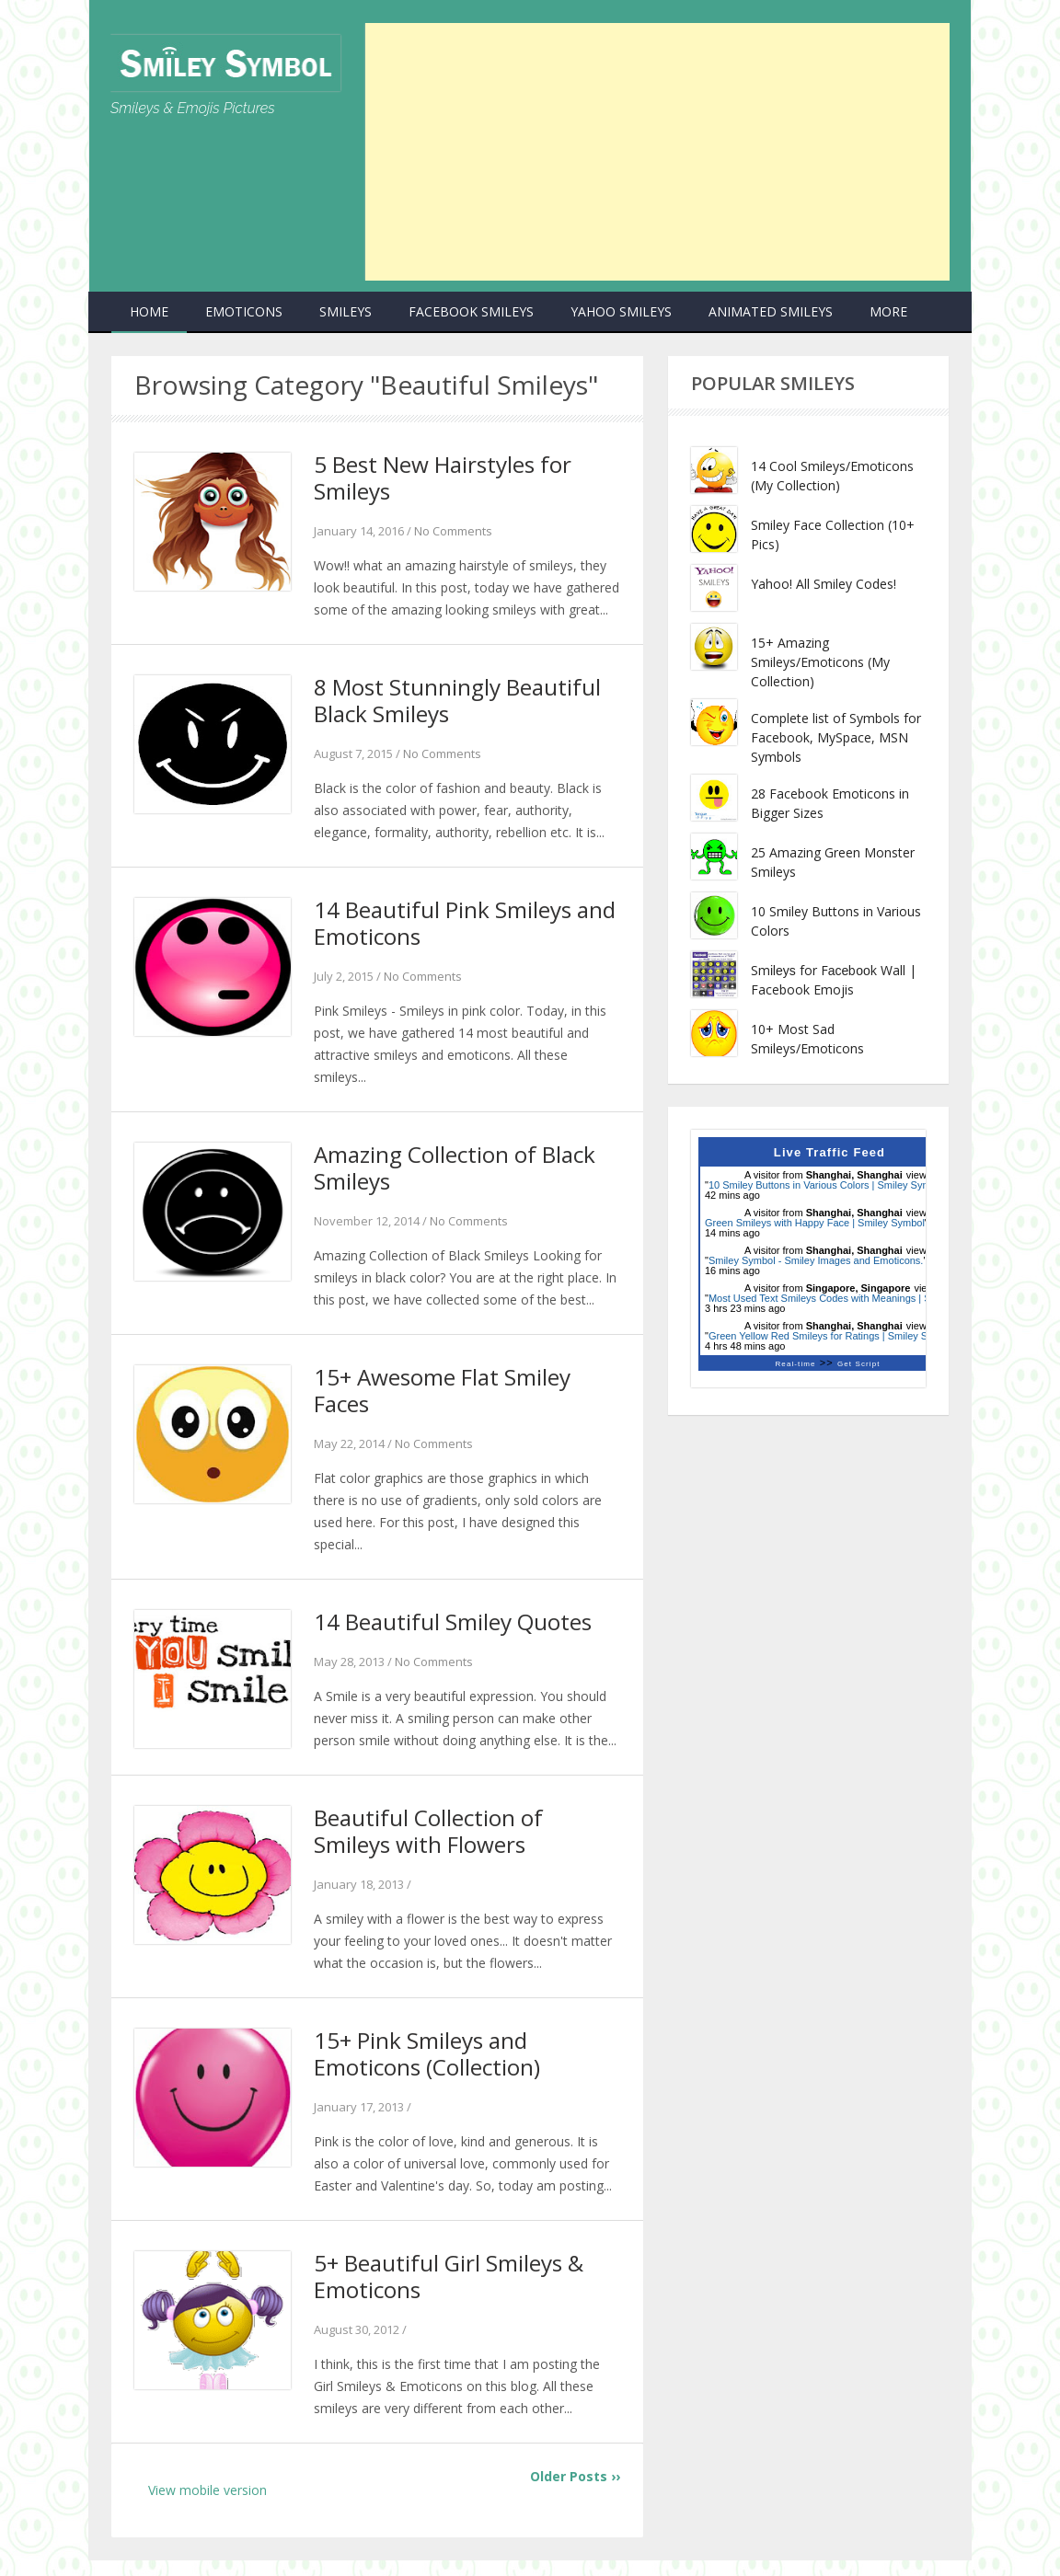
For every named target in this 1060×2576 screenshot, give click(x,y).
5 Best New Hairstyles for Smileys (447, 478)
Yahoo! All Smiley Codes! (823, 583)
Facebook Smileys (471, 311)
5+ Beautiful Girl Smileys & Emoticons (453, 2290)
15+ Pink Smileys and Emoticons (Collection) (430, 2066)
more (888, 311)
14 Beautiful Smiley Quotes (456, 1631)
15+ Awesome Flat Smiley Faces (446, 1398)
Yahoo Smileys (621, 311)
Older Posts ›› (575, 2492)
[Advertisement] (657, 152)
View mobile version (207, 2505)
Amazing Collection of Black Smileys (459, 1173)
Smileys (345, 311)
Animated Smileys (771, 311)
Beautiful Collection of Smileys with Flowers (430, 1841)
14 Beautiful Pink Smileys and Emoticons (445, 927)
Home (149, 311)
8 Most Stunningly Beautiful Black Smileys (461, 702)
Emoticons (243, 311)
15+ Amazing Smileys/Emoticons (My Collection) (820, 662)
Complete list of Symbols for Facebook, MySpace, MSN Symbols (836, 737)
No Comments (453, 532)
